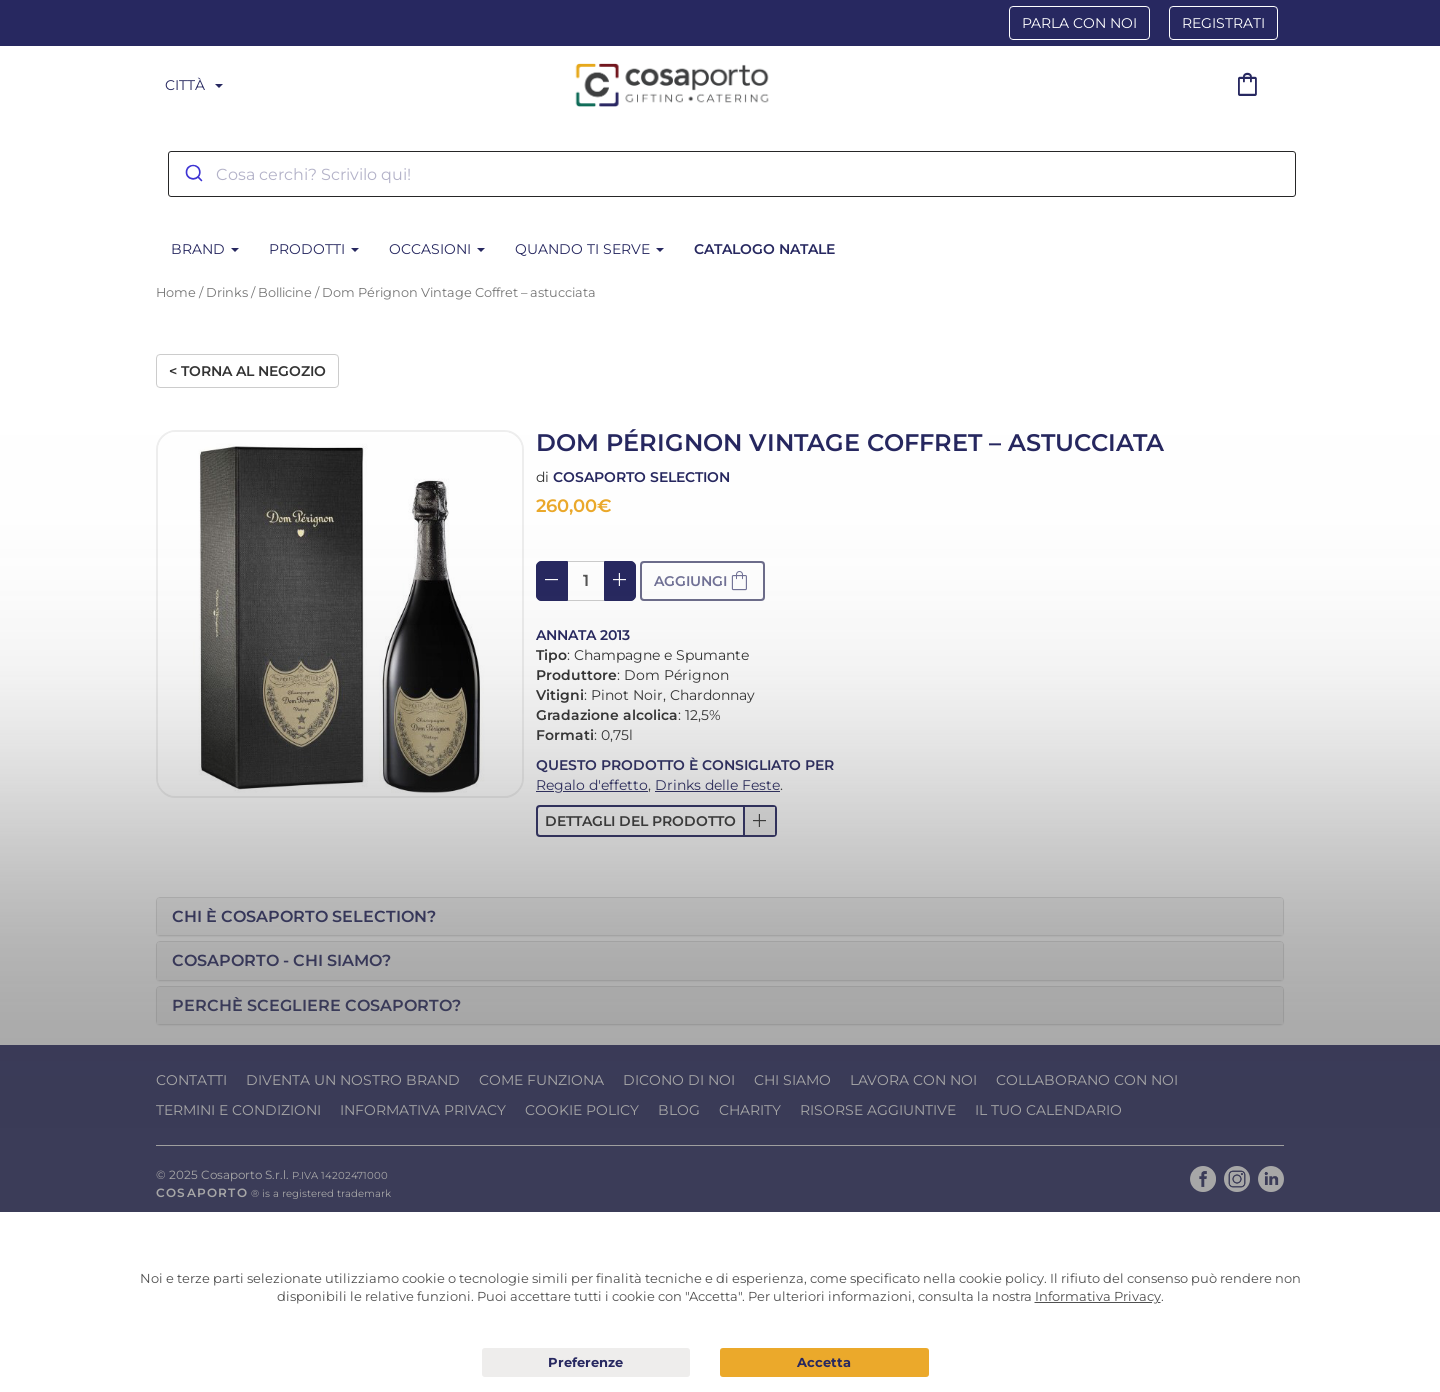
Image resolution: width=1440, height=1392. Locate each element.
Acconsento (824, 1362)
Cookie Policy (582, 1110)
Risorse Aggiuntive (878, 1110)
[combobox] (732, 174)
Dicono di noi (679, 1080)
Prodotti (314, 249)
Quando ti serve (589, 249)
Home (176, 292)
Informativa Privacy (423, 1110)
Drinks (227, 292)
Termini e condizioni (238, 1110)
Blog (679, 1110)
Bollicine (285, 292)
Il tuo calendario (1048, 1110)
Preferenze (586, 1363)
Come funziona (541, 1080)
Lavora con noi (913, 1080)
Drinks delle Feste (717, 785)
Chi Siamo (792, 1080)
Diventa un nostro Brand (353, 1080)
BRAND (205, 249)
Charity (750, 1110)
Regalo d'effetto (592, 785)
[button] (656, 821)
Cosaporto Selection (641, 477)
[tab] (720, 917)
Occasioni (437, 249)
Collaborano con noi (1087, 1080)
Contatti (191, 1080)
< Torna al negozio (247, 371)
